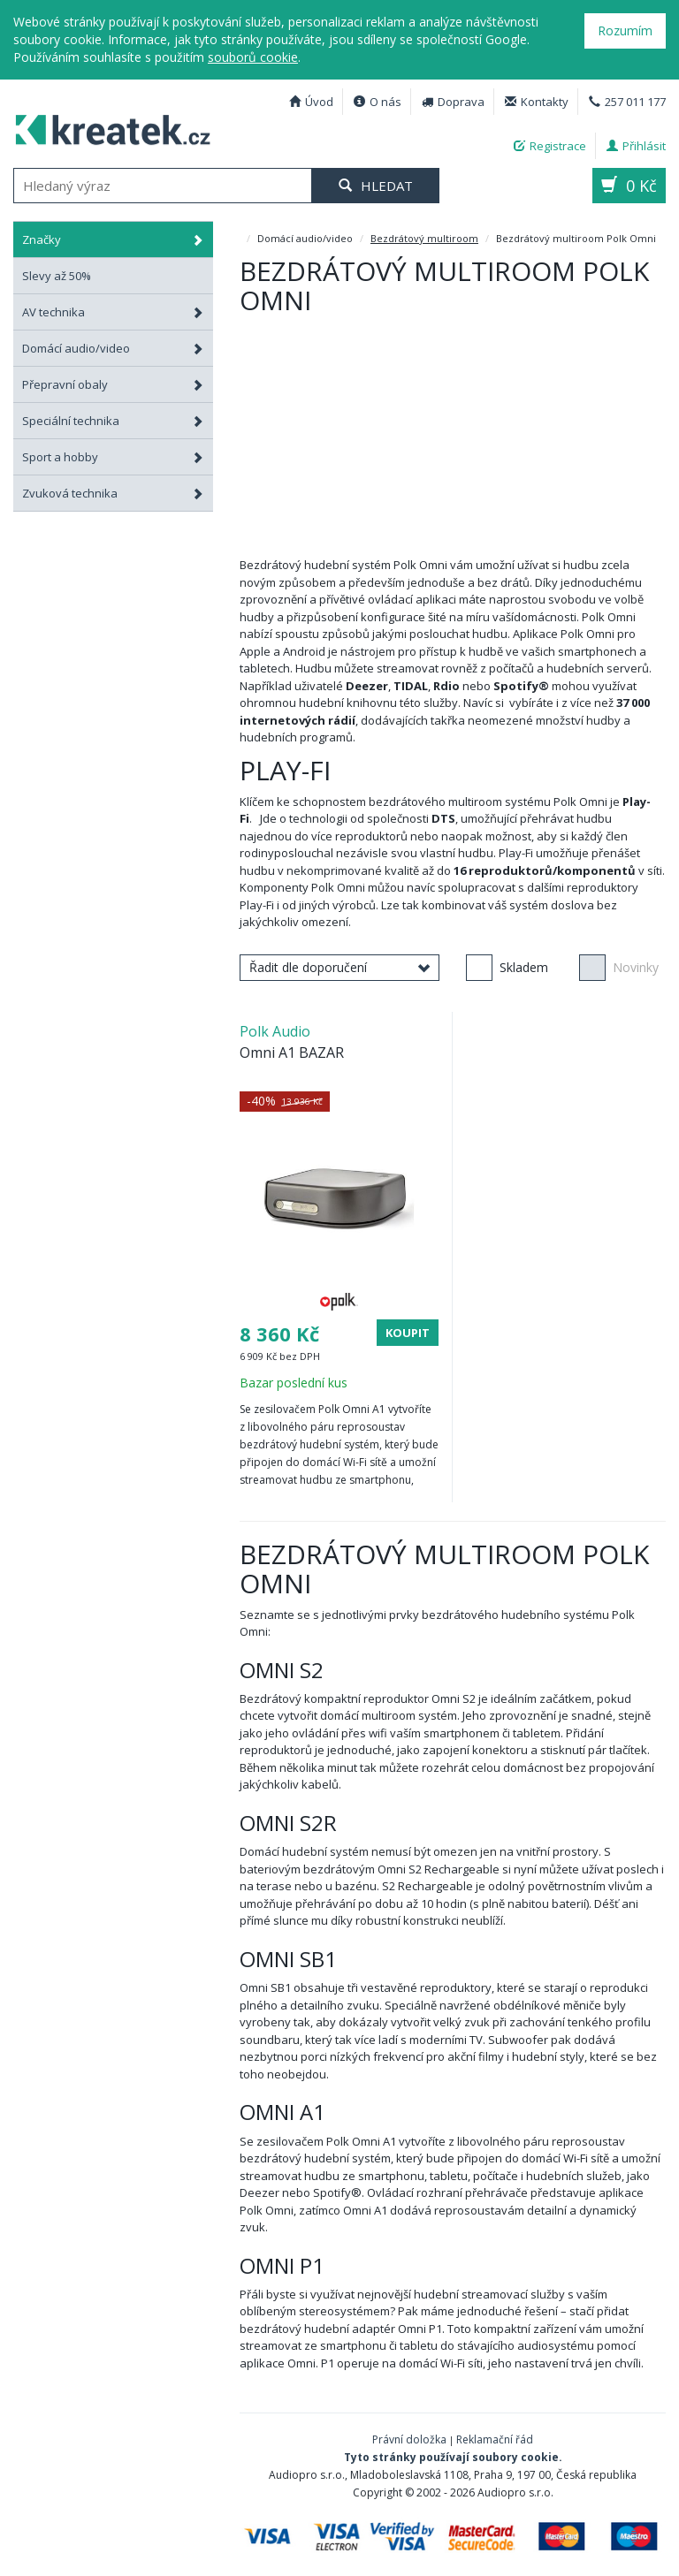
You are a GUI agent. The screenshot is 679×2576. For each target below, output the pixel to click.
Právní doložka (409, 2439)
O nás (377, 102)
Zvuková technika (113, 493)
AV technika (113, 312)
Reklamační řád (494, 2439)
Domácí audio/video (113, 348)
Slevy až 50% (56, 276)
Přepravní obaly (113, 384)
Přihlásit (636, 146)
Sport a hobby (113, 457)
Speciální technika (113, 421)
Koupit (407, 1333)
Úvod (311, 102)
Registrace (550, 146)
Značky (113, 239)
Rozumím (625, 30)
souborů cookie (253, 57)
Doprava (453, 102)
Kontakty (536, 102)
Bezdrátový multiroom (424, 238)
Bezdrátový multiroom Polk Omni (106, 127)
